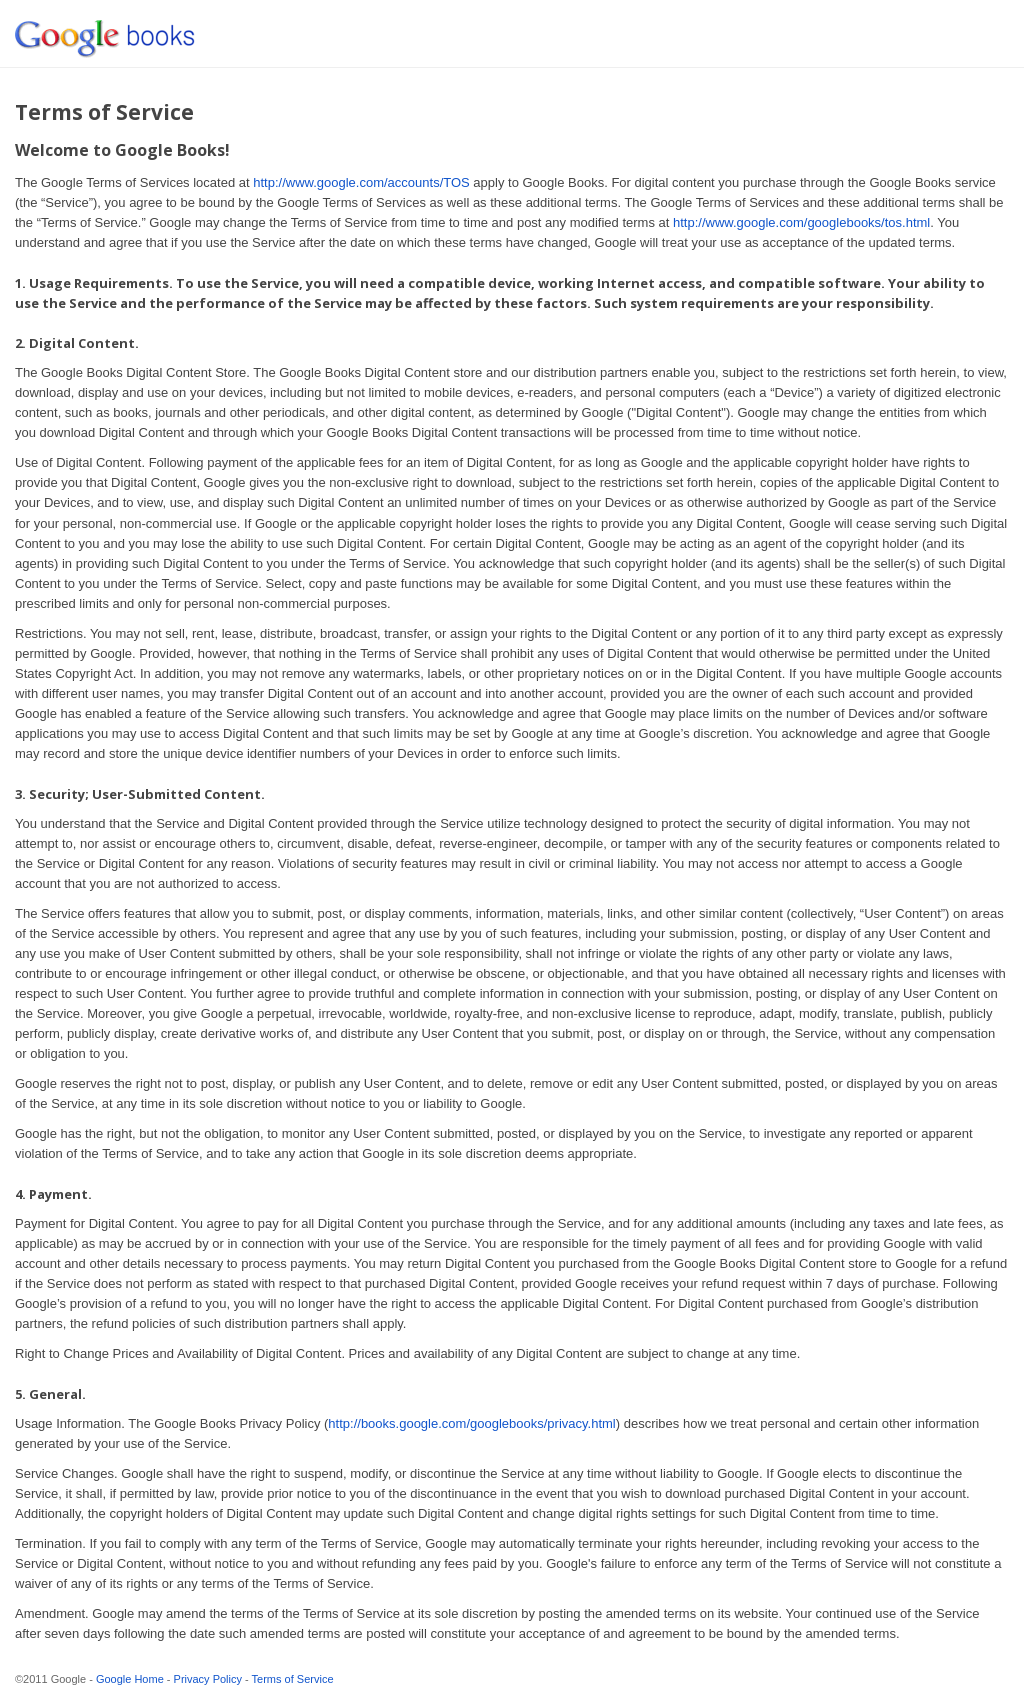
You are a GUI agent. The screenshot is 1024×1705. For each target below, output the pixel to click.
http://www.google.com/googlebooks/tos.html (801, 222)
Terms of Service (293, 1679)
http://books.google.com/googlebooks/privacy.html (471, 1423)
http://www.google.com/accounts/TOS (361, 182)
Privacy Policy (208, 1679)
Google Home (130, 1679)
